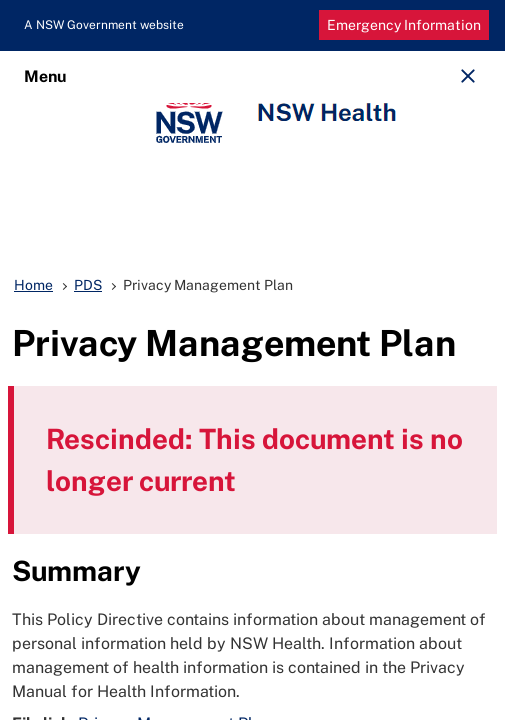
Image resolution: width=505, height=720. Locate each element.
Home (33, 285)
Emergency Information (404, 25)
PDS (88, 285)
